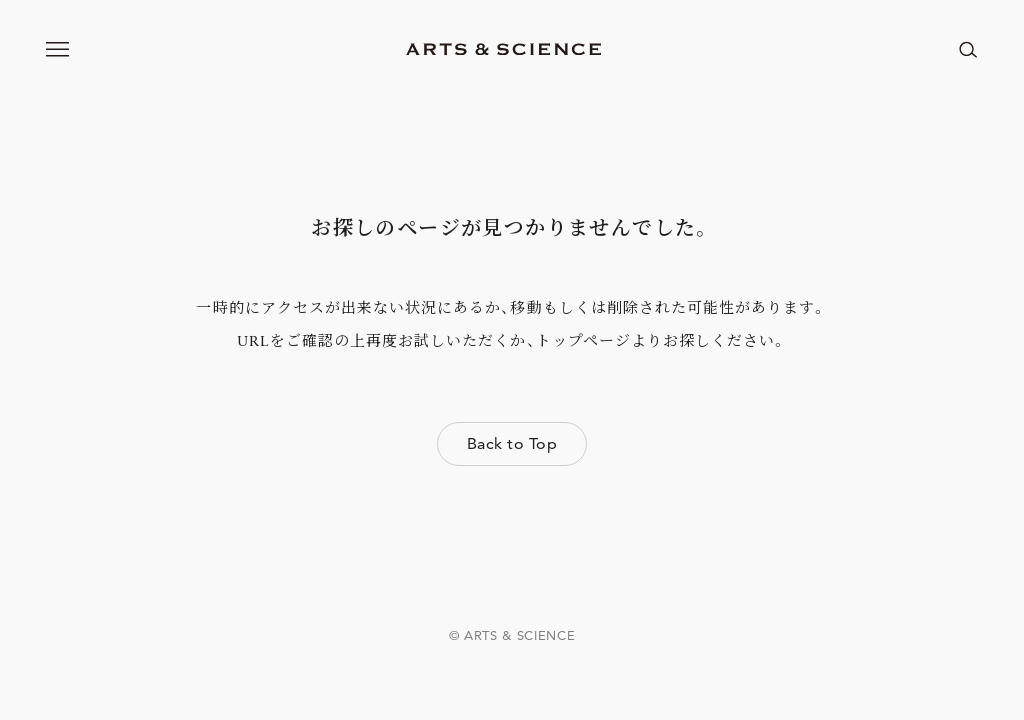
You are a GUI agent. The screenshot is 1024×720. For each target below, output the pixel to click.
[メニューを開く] (58, 49)
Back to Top (512, 443)
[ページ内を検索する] (968, 49)
